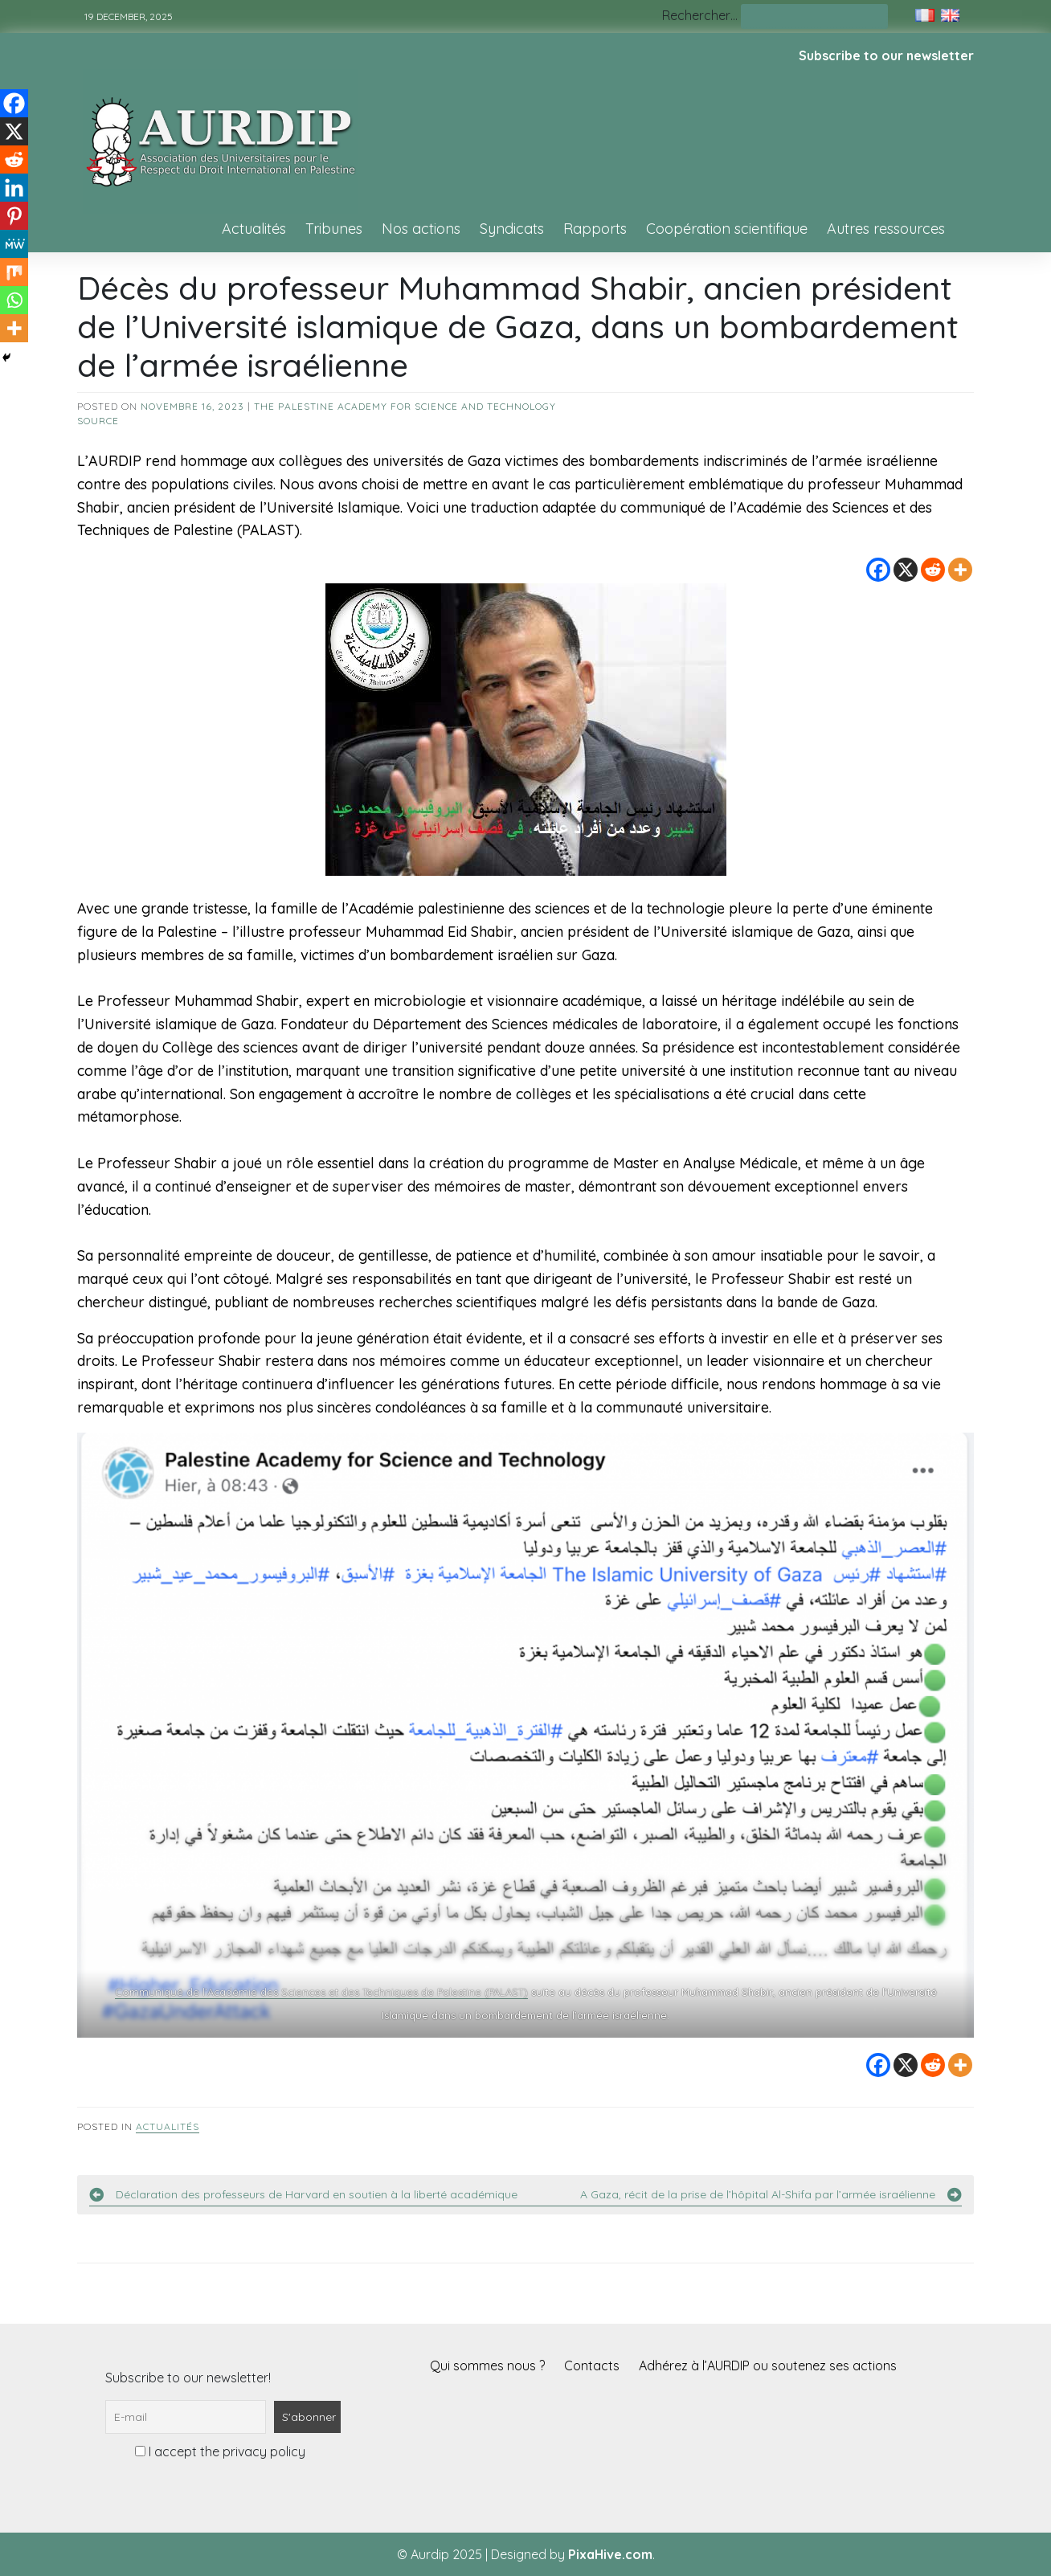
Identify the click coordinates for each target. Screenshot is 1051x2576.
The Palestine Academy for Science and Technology (405, 406)
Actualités (254, 228)
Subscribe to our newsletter (886, 55)
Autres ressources (886, 228)
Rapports (595, 228)
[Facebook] (878, 570)
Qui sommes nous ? (487, 2365)
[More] (960, 570)
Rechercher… (700, 15)
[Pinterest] (14, 216)
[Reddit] (933, 570)
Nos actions (421, 228)
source (98, 421)
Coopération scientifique (727, 228)
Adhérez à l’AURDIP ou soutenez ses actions (768, 2365)
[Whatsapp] (14, 300)
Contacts (592, 2365)
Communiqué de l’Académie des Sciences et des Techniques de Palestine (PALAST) (321, 1991)
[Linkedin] (14, 188)
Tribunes (333, 228)
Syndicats (512, 228)
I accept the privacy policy (220, 2451)
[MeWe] (14, 244)
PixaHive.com (610, 2554)
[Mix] (14, 272)
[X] (906, 570)
